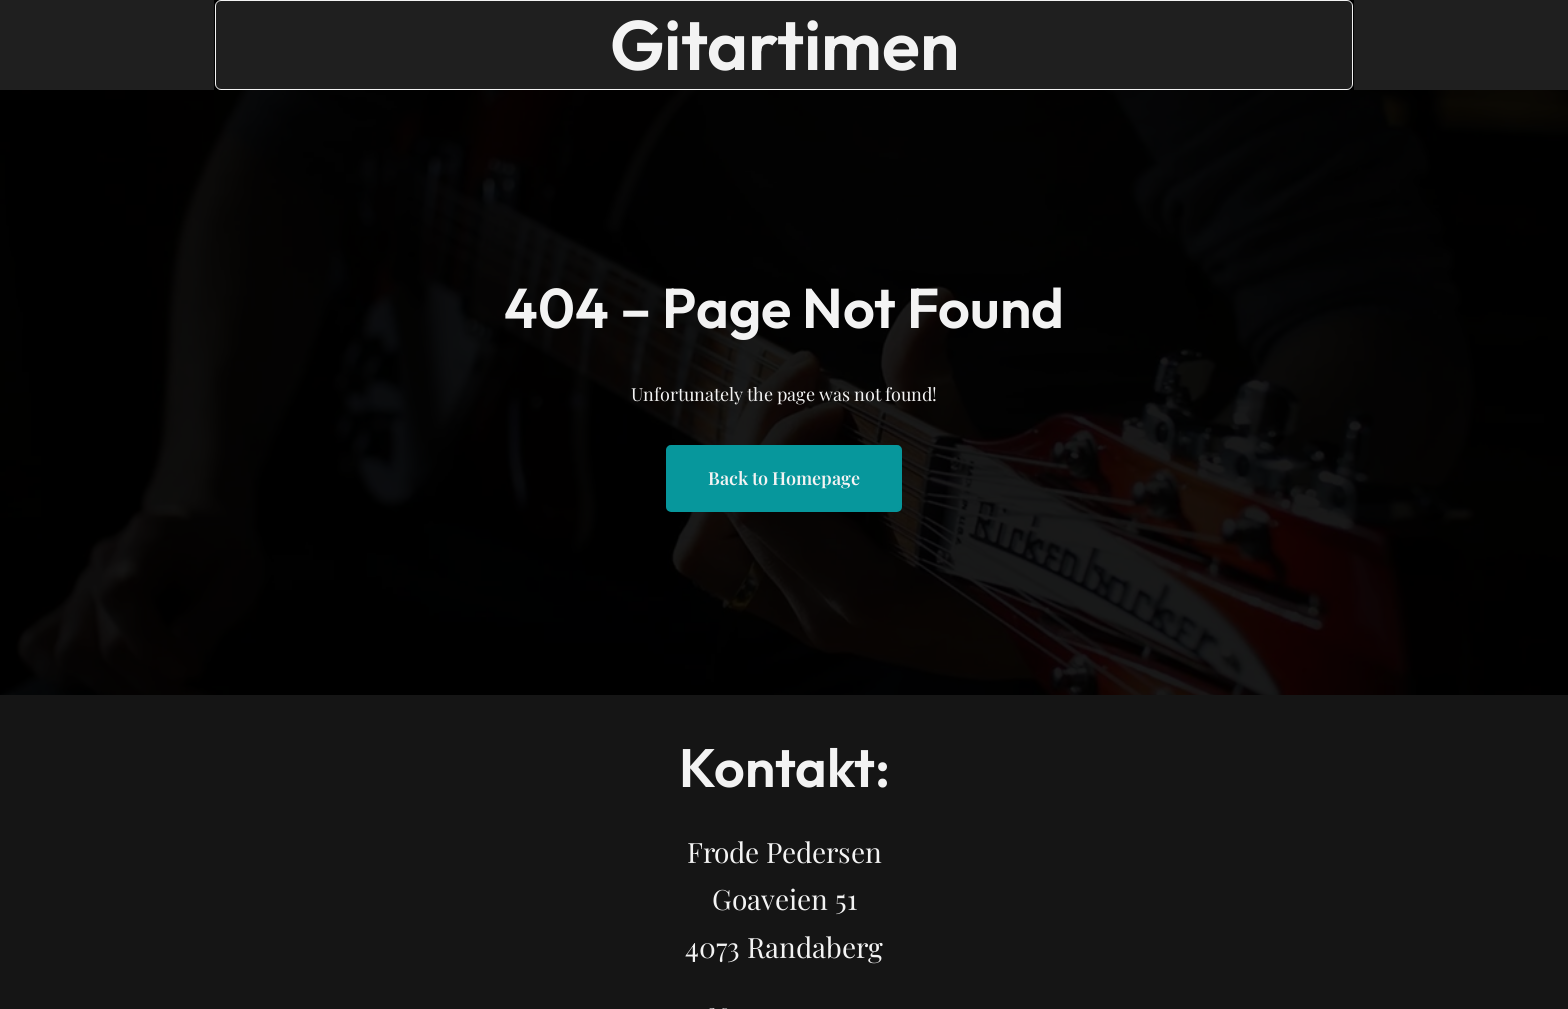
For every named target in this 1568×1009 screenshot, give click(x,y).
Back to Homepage (784, 478)
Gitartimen (784, 44)
